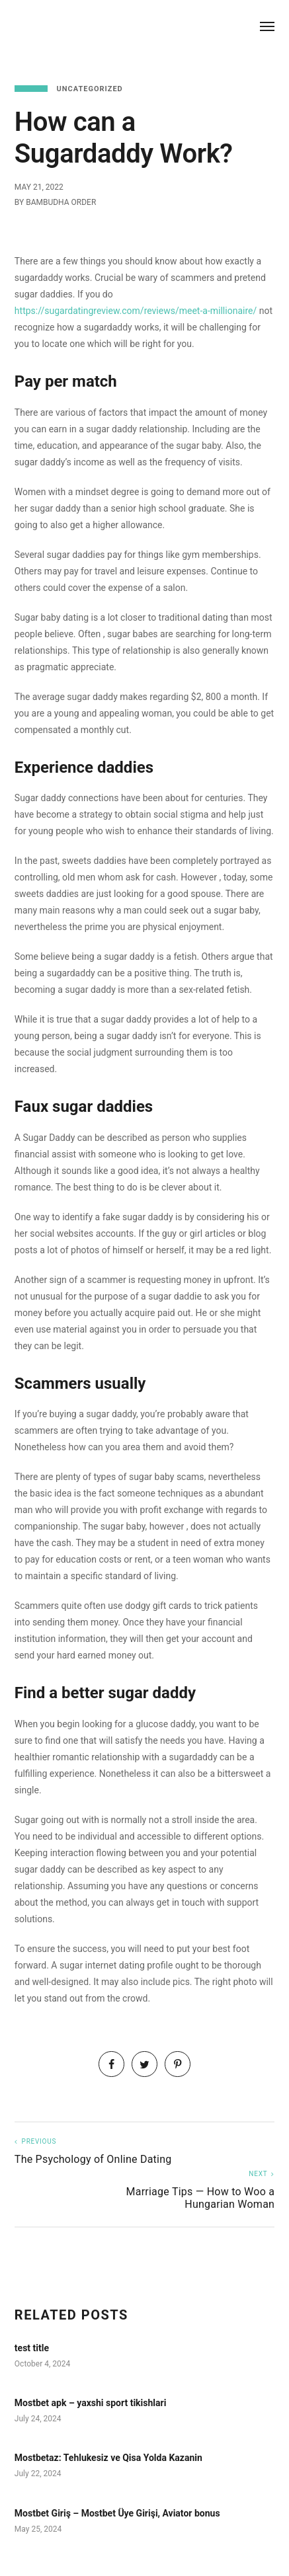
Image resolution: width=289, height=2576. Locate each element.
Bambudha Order (61, 202)
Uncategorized (90, 89)
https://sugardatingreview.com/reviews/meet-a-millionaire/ (136, 310)
